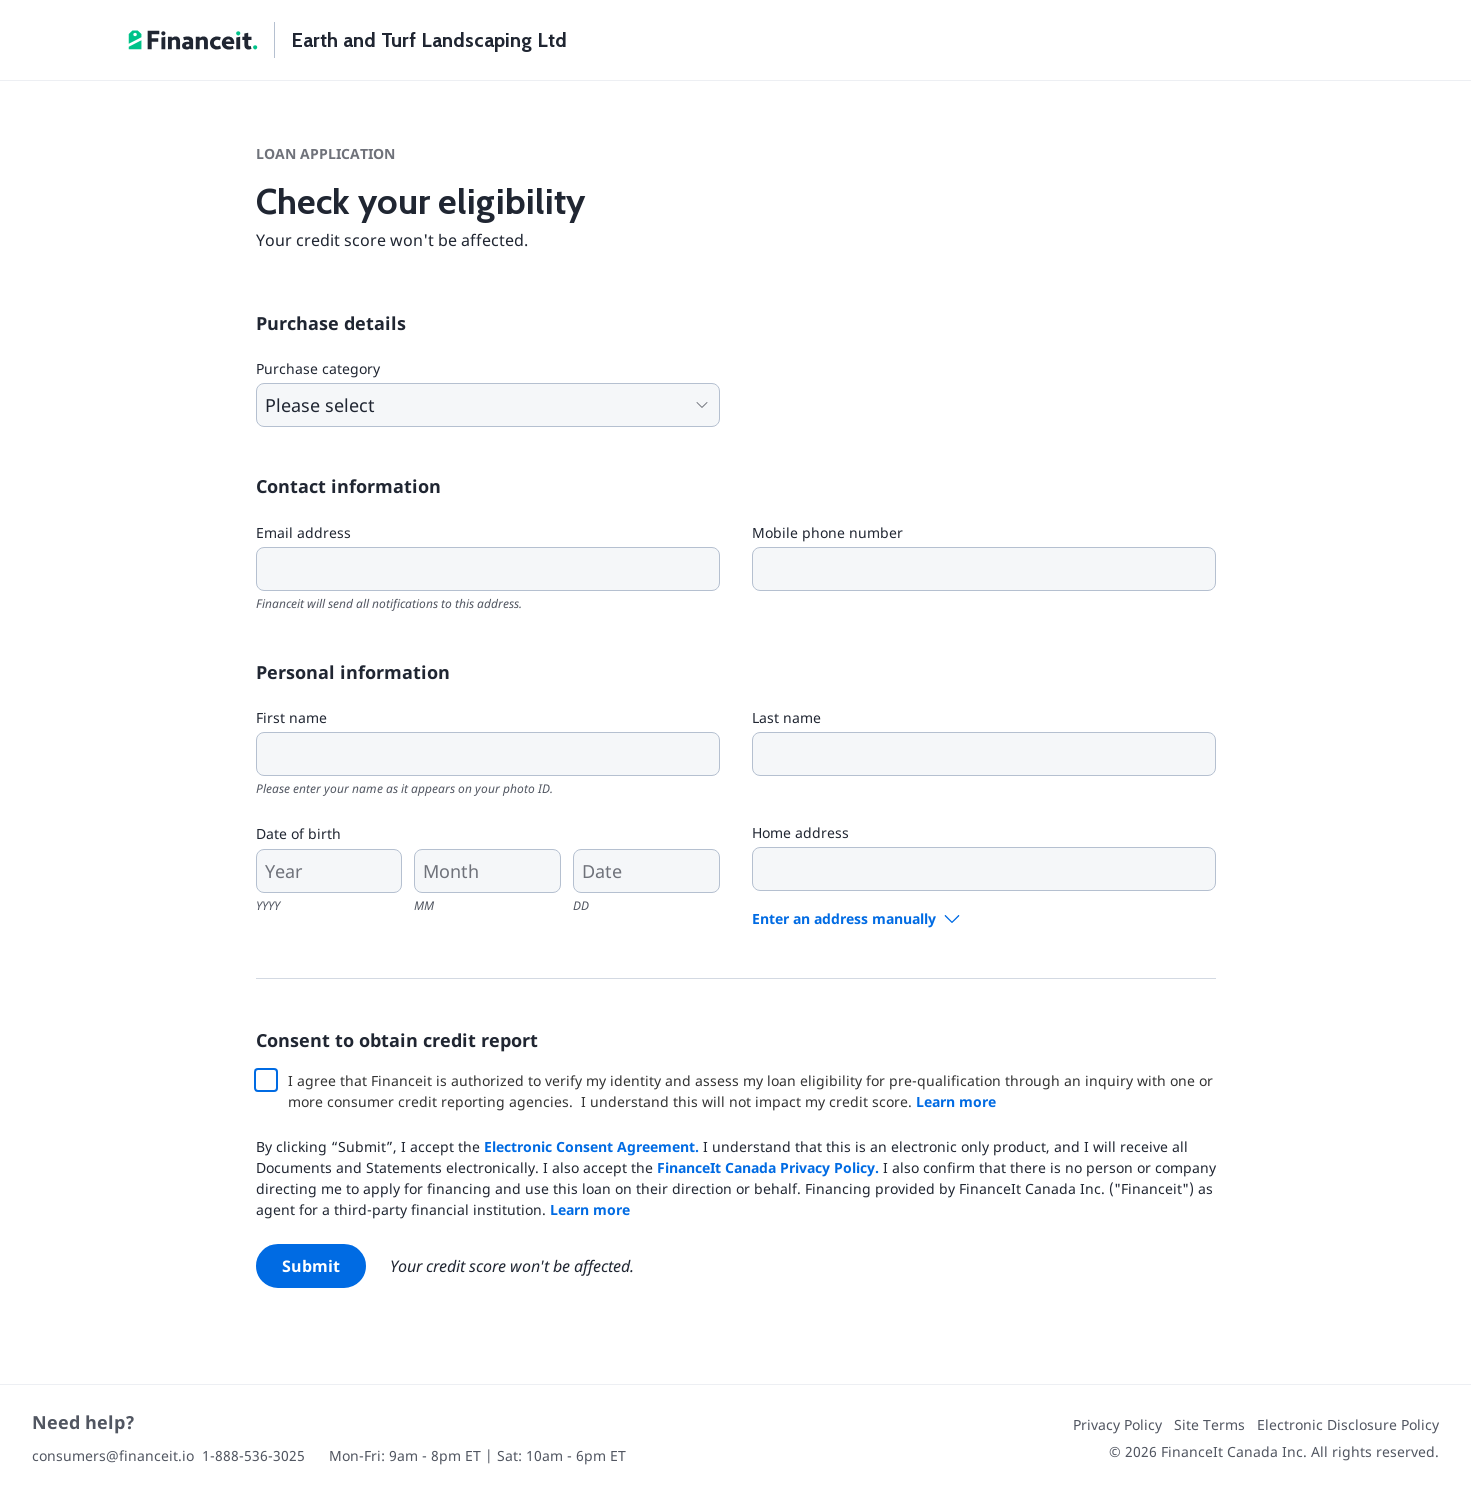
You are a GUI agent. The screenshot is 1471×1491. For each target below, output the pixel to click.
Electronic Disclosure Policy (1348, 1424)
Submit (311, 1266)
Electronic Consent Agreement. (591, 1146)
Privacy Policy (1117, 1424)
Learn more (956, 1101)
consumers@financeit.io (113, 1455)
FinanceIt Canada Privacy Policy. (768, 1167)
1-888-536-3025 (253, 1455)
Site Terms (1209, 1424)
